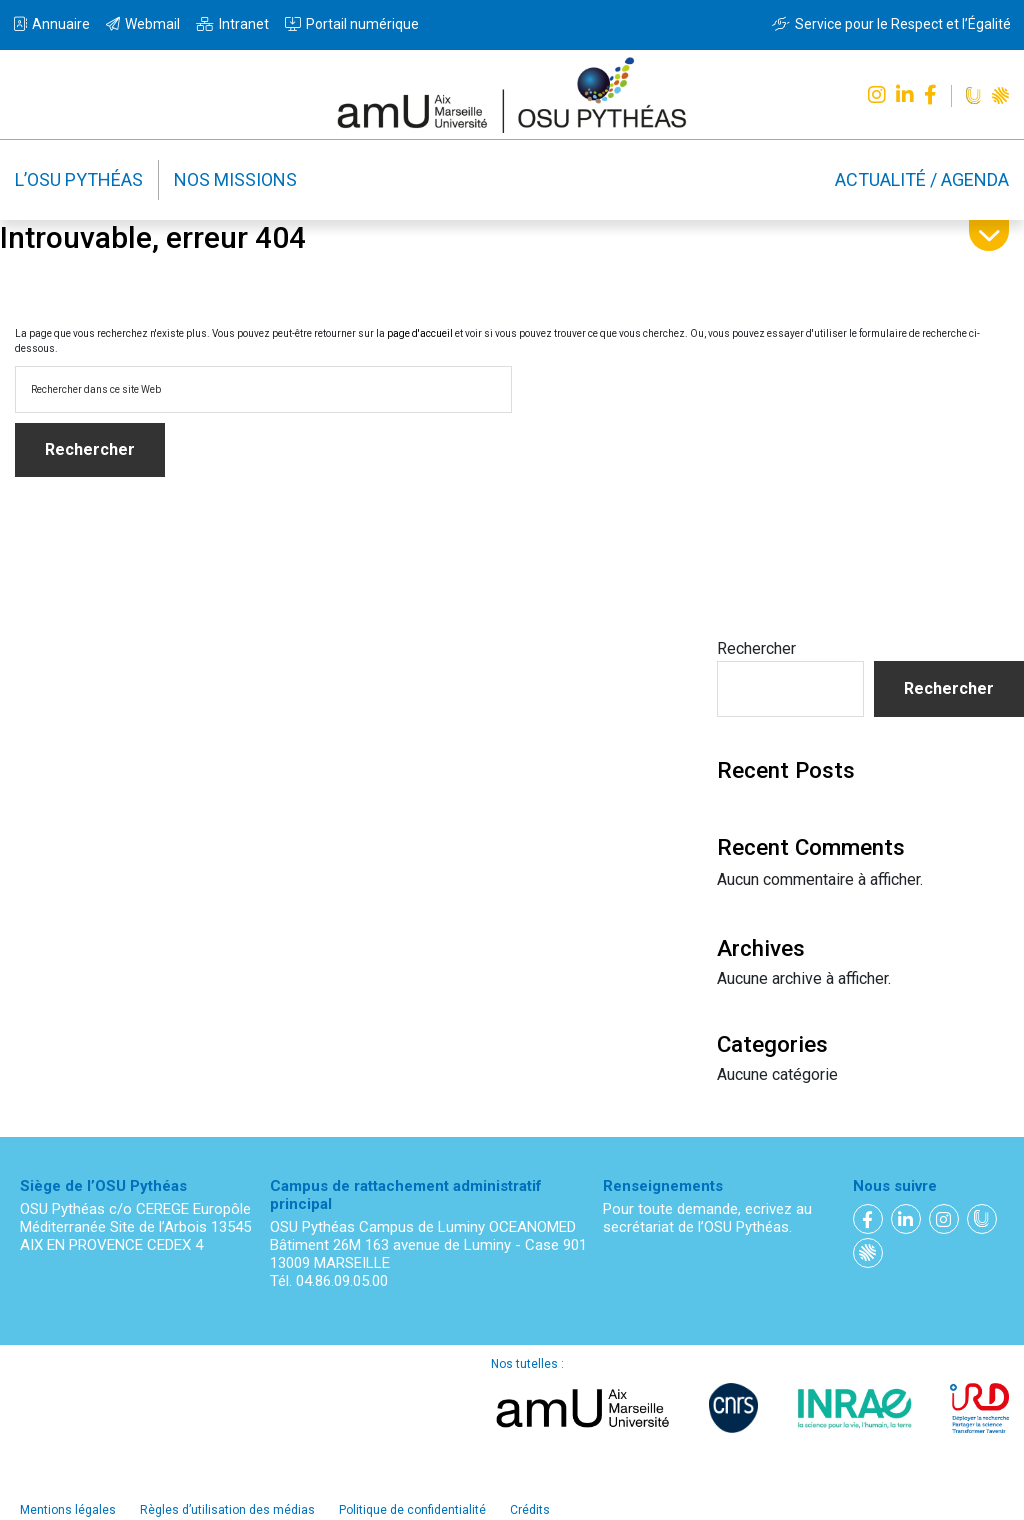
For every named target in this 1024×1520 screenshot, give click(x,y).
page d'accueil (420, 333)
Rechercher (756, 648)
